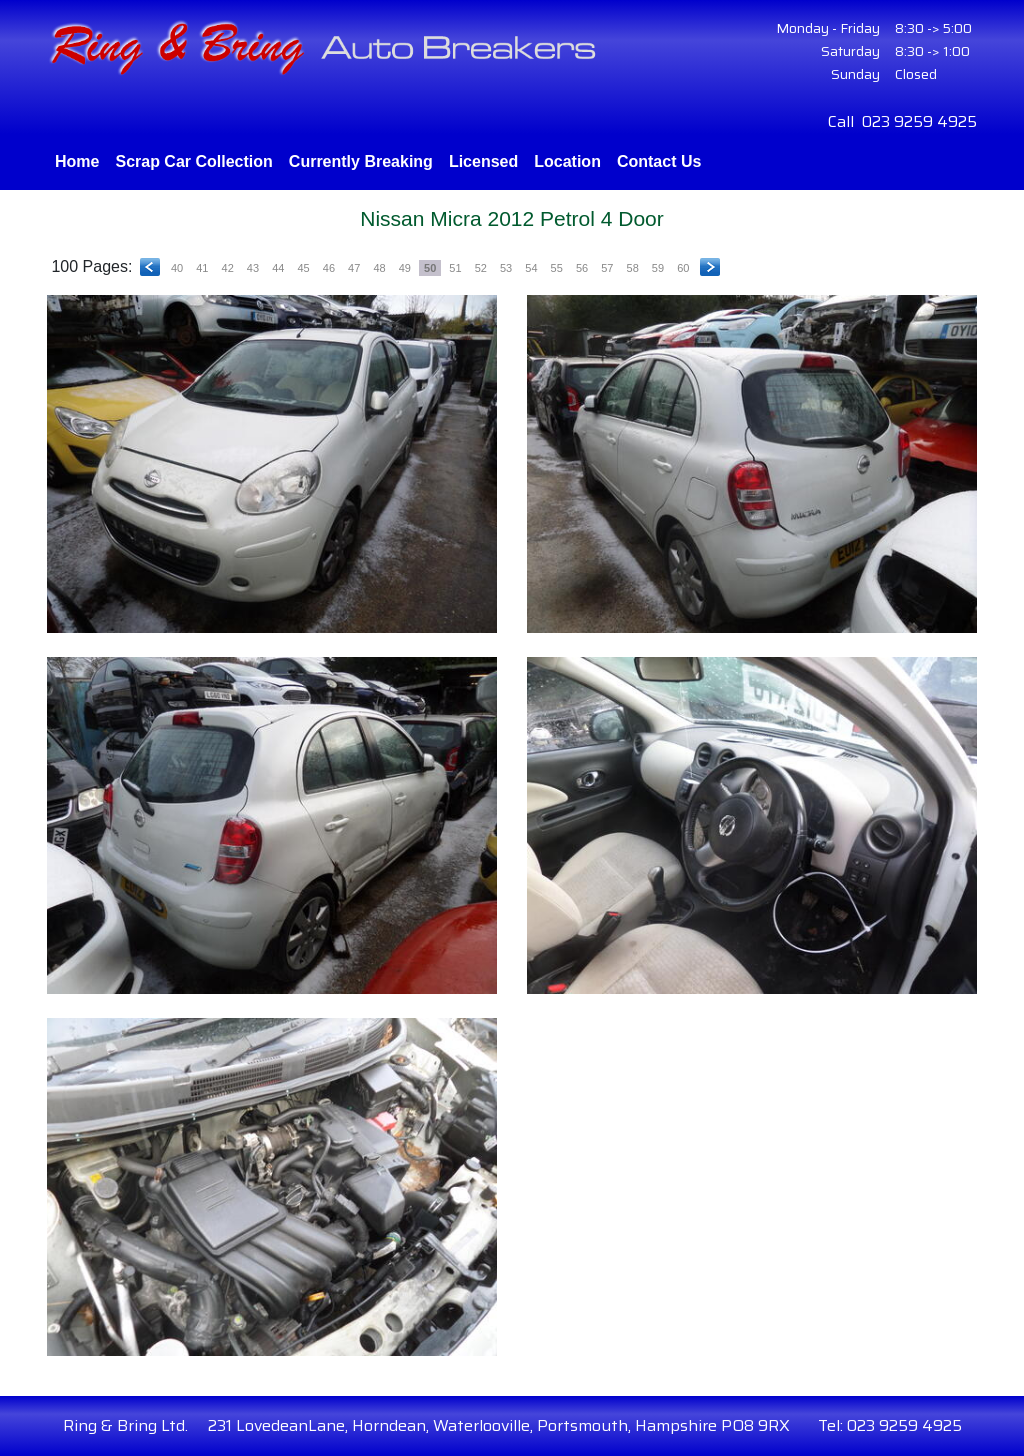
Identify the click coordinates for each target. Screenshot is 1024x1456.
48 (379, 268)
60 (683, 268)
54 (531, 268)
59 (658, 268)
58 (633, 268)
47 (354, 268)
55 (557, 268)
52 (481, 268)
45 (303, 268)
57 (607, 268)
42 (228, 268)
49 (405, 268)
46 (329, 268)
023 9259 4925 (919, 121)
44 (278, 268)
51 (455, 268)
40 (177, 268)
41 (202, 268)
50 (430, 268)
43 (253, 268)
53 (506, 268)
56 (582, 268)
